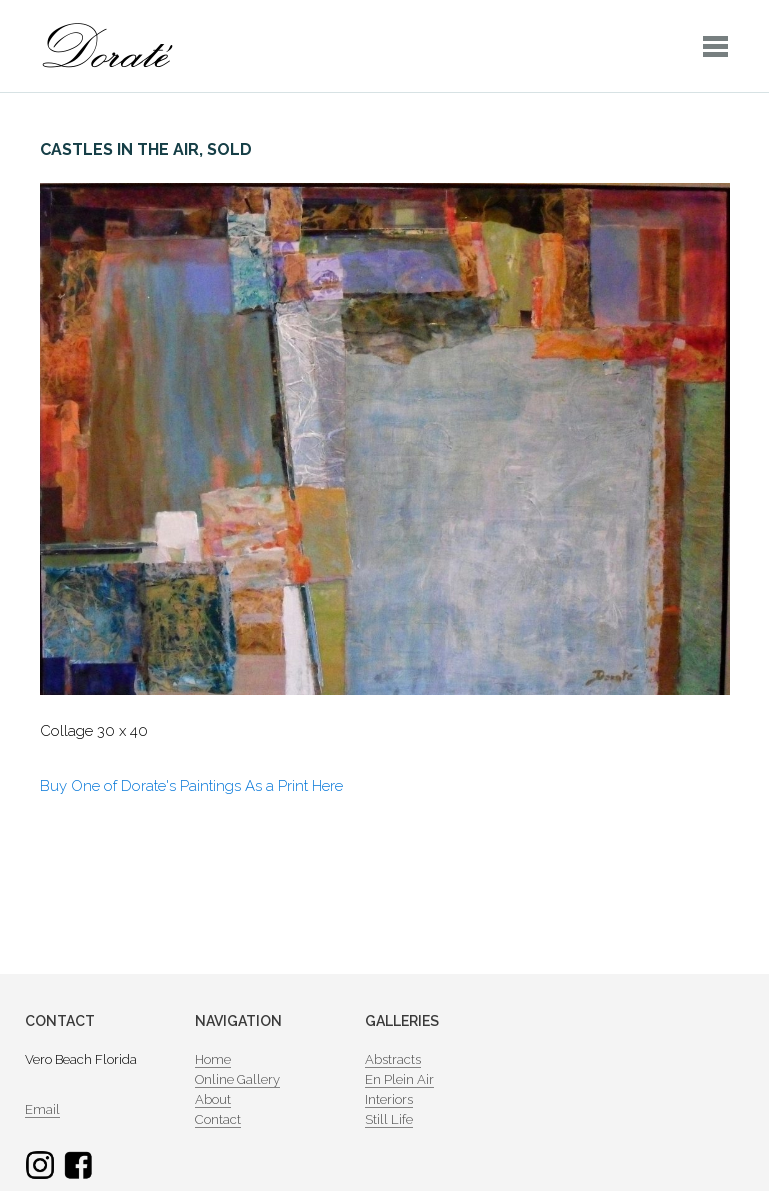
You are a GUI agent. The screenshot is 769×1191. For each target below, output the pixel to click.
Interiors (389, 1099)
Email (42, 1109)
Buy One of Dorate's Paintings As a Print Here (191, 786)
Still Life (389, 1119)
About (213, 1099)
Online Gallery (237, 1079)
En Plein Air (399, 1079)
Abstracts (393, 1059)
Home (213, 1059)
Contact (218, 1119)
